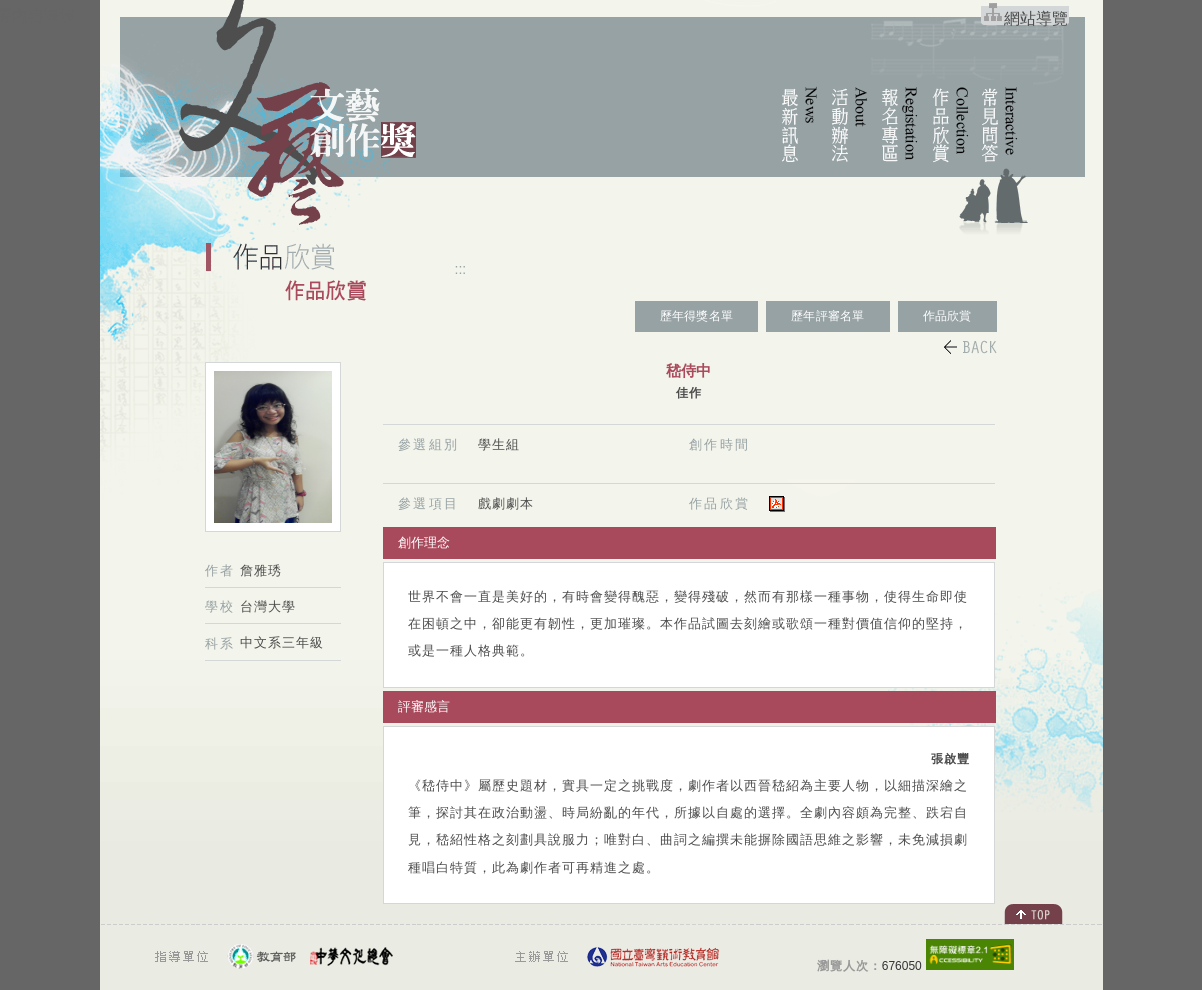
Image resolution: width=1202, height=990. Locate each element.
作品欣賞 (947, 316)
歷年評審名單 (827, 316)
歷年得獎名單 (696, 316)
